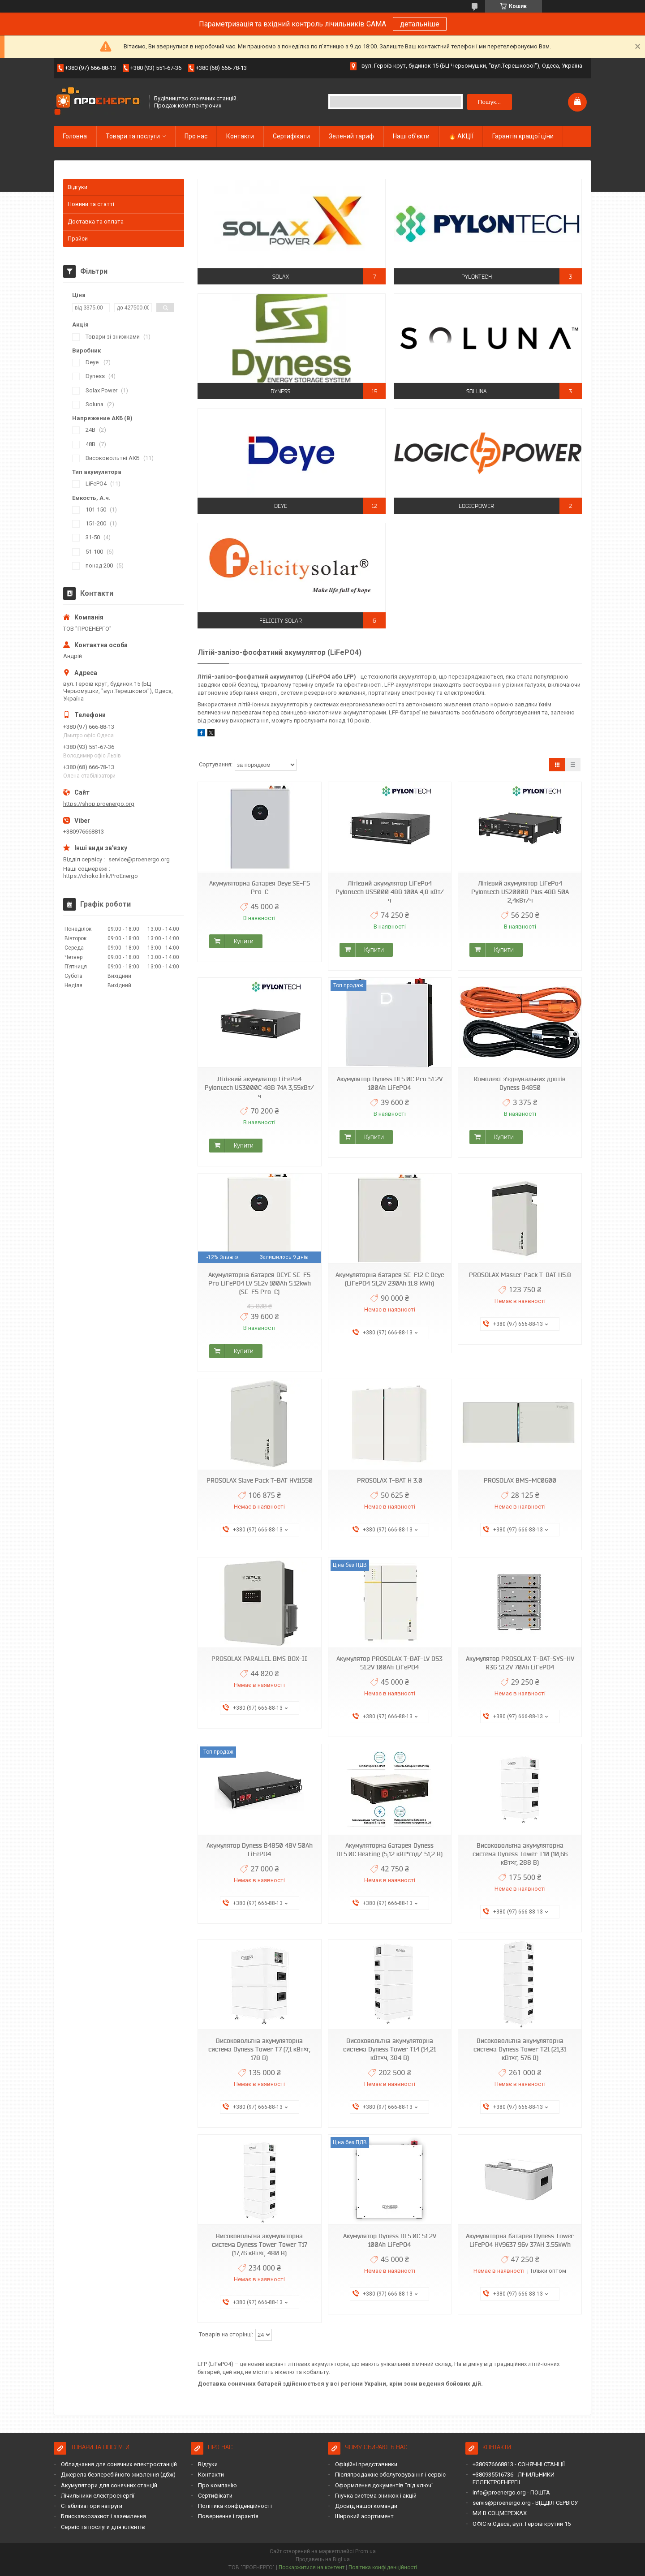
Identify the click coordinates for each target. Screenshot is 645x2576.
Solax (280, 276)
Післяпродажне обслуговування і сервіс (390, 2474)
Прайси (78, 238)
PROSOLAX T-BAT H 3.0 (389, 1480)
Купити (244, 941)
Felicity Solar (280, 620)
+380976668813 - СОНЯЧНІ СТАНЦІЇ (519, 2464)
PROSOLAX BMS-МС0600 (520, 1480)
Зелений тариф (351, 136)
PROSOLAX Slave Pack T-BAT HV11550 (259, 1480)
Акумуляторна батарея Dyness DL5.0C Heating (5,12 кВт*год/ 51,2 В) (389, 1850)
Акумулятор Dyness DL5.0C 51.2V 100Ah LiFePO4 (389, 2240)
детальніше (419, 24)
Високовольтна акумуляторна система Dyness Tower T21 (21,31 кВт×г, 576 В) (519, 2049)
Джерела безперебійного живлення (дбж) (118, 2474)
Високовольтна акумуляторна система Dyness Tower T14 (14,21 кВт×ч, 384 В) (389, 2049)
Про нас (196, 136)
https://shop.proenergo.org (98, 803)
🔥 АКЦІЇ (460, 136)
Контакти (240, 136)
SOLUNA (476, 391)
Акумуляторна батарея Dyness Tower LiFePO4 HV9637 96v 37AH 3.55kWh (520, 2240)
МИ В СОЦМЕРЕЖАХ (500, 2513)
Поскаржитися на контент (311, 2567)
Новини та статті (91, 204)
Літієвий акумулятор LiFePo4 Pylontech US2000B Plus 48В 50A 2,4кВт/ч (520, 892)
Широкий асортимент (364, 2516)
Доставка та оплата (96, 221)
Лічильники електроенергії (97, 2495)
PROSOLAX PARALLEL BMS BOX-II (259, 1658)
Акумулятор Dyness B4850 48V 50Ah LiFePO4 (259, 1850)
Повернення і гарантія (228, 2516)
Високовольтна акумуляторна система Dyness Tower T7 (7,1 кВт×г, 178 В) (259, 2049)
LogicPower (476, 506)
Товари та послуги (133, 136)
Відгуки (77, 187)
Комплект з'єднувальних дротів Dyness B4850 (520, 1083)
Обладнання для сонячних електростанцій (119, 2464)
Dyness (280, 391)
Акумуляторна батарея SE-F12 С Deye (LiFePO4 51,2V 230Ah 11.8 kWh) (389, 1279)
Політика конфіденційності (235, 2506)
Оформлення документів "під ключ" (384, 2485)
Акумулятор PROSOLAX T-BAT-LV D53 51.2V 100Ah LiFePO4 (389, 1663)
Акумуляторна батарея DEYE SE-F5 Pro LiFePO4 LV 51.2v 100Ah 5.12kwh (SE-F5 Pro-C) (259, 1283)
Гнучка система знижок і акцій (376, 2495)
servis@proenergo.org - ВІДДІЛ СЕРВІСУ (525, 2502)
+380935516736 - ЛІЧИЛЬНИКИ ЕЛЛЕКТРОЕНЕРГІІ (514, 2478)
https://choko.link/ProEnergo (100, 876)
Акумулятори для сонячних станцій (109, 2485)
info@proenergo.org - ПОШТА (511, 2492)
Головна (75, 136)
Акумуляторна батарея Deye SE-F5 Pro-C (259, 887)
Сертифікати (291, 136)
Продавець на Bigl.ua (323, 2559)
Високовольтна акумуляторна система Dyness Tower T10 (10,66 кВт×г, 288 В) (520, 1854)
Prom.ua (365, 2551)
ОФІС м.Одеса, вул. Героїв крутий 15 (522, 2523)
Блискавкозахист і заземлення (103, 2516)
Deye (280, 506)
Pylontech (476, 276)
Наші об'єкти (411, 136)
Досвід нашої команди (366, 2506)
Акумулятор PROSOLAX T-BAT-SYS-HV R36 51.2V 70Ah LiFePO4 (520, 1663)
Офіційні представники (366, 2464)
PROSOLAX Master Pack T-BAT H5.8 (520, 1274)
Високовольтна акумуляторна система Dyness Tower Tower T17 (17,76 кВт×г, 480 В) (259, 2244)
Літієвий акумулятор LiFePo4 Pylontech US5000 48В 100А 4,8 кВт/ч (389, 892)
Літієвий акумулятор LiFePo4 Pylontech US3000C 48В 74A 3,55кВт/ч (259, 1087)
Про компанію (217, 2485)
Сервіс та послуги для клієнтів (103, 2527)
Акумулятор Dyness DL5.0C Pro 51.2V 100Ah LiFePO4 (390, 1083)
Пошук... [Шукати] (489, 102)
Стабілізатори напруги (91, 2506)
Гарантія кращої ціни (523, 136)
